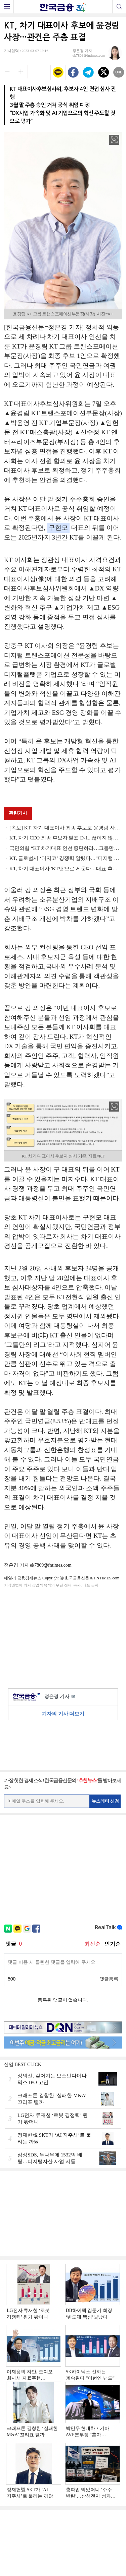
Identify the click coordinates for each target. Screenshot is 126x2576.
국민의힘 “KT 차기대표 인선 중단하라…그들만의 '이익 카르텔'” (65, 848)
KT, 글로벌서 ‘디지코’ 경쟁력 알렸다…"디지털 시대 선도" (65, 858)
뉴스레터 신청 (105, 1801)
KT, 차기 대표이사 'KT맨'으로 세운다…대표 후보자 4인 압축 (65, 868)
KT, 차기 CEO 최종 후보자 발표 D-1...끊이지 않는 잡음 (65, 837)
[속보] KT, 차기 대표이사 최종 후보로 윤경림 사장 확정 (65, 827)
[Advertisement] (63, 1637)
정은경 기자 (59, 1697)
